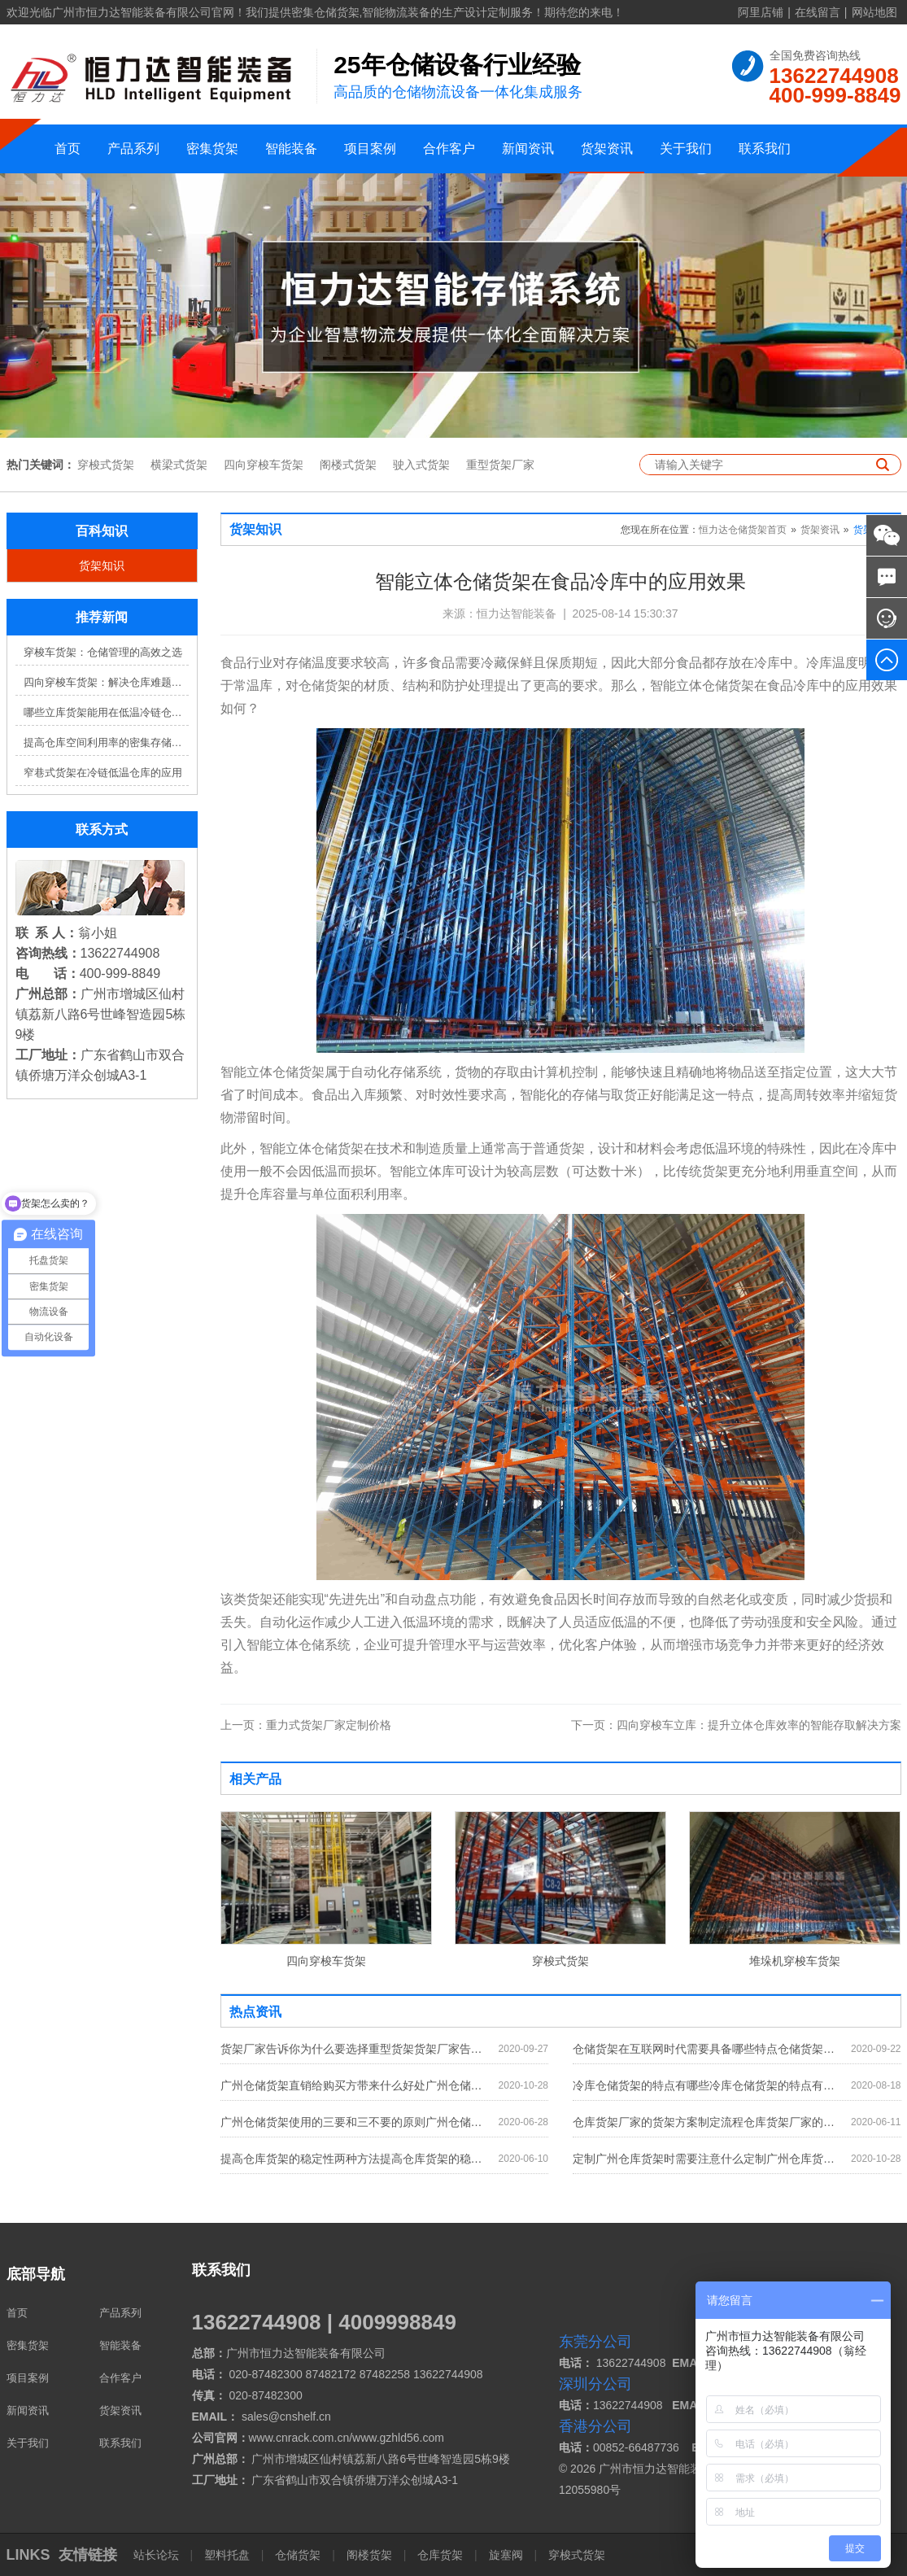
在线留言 (817, 12)
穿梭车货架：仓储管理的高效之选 (103, 652)
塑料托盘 (227, 2554)
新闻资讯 (528, 148)
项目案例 (370, 148)
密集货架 (212, 148)
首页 (68, 148)
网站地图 (874, 12)
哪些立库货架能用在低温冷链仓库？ (106, 712)
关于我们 (686, 148)
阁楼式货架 (348, 464)
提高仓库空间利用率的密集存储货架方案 (106, 742)
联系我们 (765, 148)
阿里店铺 (760, 12)
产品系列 (133, 148)
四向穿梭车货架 (263, 464)
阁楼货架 (369, 2554)
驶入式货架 (421, 464)
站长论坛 (157, 2554)
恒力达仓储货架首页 (743, 529)
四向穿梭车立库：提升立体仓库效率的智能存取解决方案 (736, 1724)
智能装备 (291, 148)
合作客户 (449, 148)
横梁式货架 (178, 464)
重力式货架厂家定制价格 (305, 1724)
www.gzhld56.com (398, 2437)
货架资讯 (607, 148)
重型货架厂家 (500, 464)
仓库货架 (440, 2554)
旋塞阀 (506, 2554)
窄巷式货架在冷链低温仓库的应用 (103, 772)
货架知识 (101, 565)
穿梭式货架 (105, 464)
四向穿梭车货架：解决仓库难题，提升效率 (106, 682)
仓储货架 (298, 2554)
